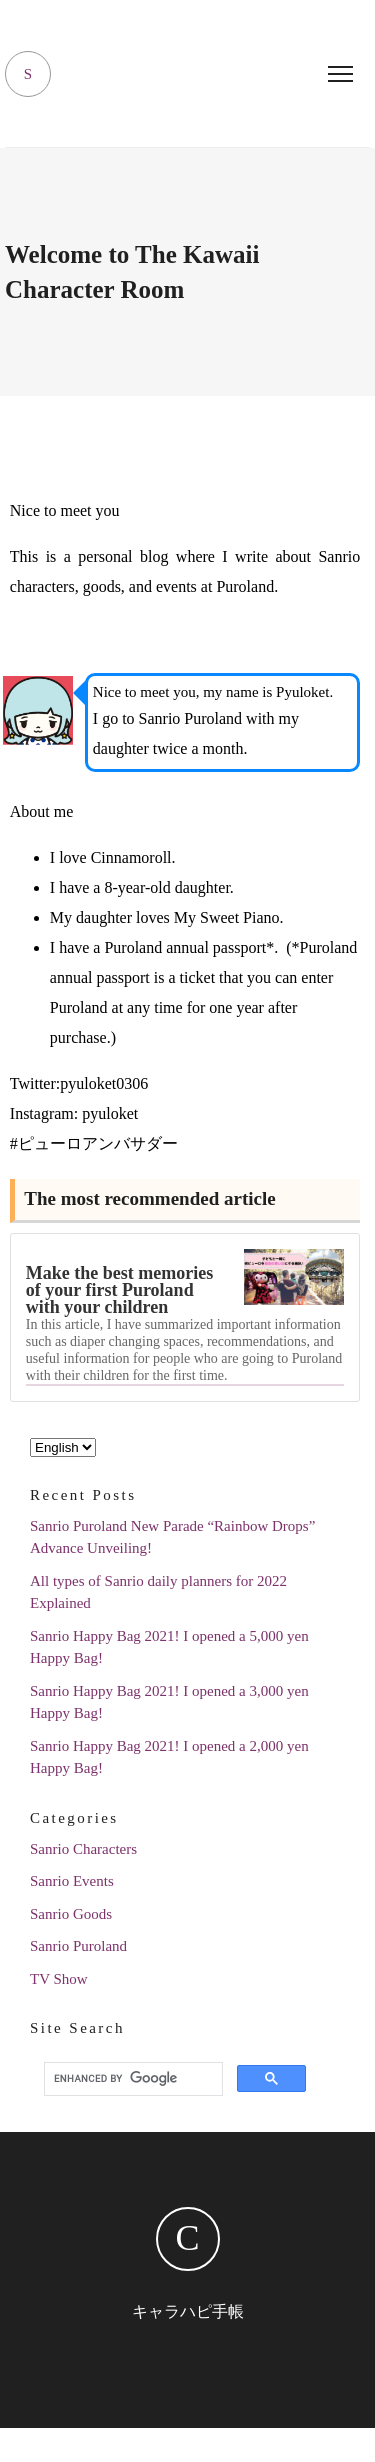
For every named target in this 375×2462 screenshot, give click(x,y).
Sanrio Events (72, 1881)
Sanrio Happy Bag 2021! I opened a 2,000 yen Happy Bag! (169, 1757)
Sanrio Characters (83, 1849)
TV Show (59, 1979)
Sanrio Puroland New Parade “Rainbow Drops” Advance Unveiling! (172, 1537)
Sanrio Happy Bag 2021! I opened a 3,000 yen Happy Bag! (169, 1702)
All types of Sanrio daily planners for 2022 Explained (158, 1592)
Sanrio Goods (71, 1914)
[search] (130, 2078)
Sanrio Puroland (78, 1946)
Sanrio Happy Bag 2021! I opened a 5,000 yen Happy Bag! (169, 1647)
